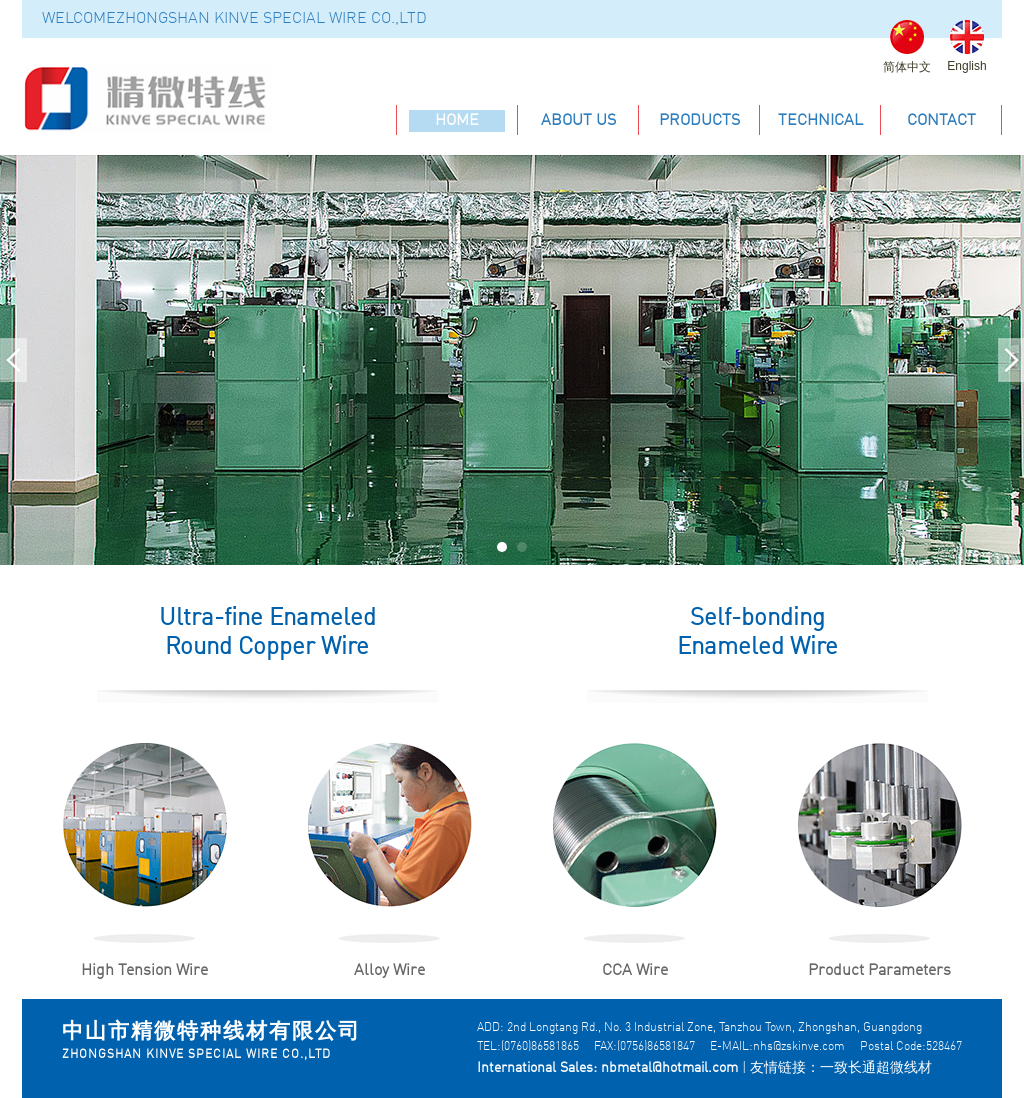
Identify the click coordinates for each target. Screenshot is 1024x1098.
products (699, 121)
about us (578, 121)
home (457, 121)
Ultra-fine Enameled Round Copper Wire (267, 633)
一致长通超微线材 (876, 1068)
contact (941, 121)
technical (820, 121)
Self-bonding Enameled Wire (757, 633)
